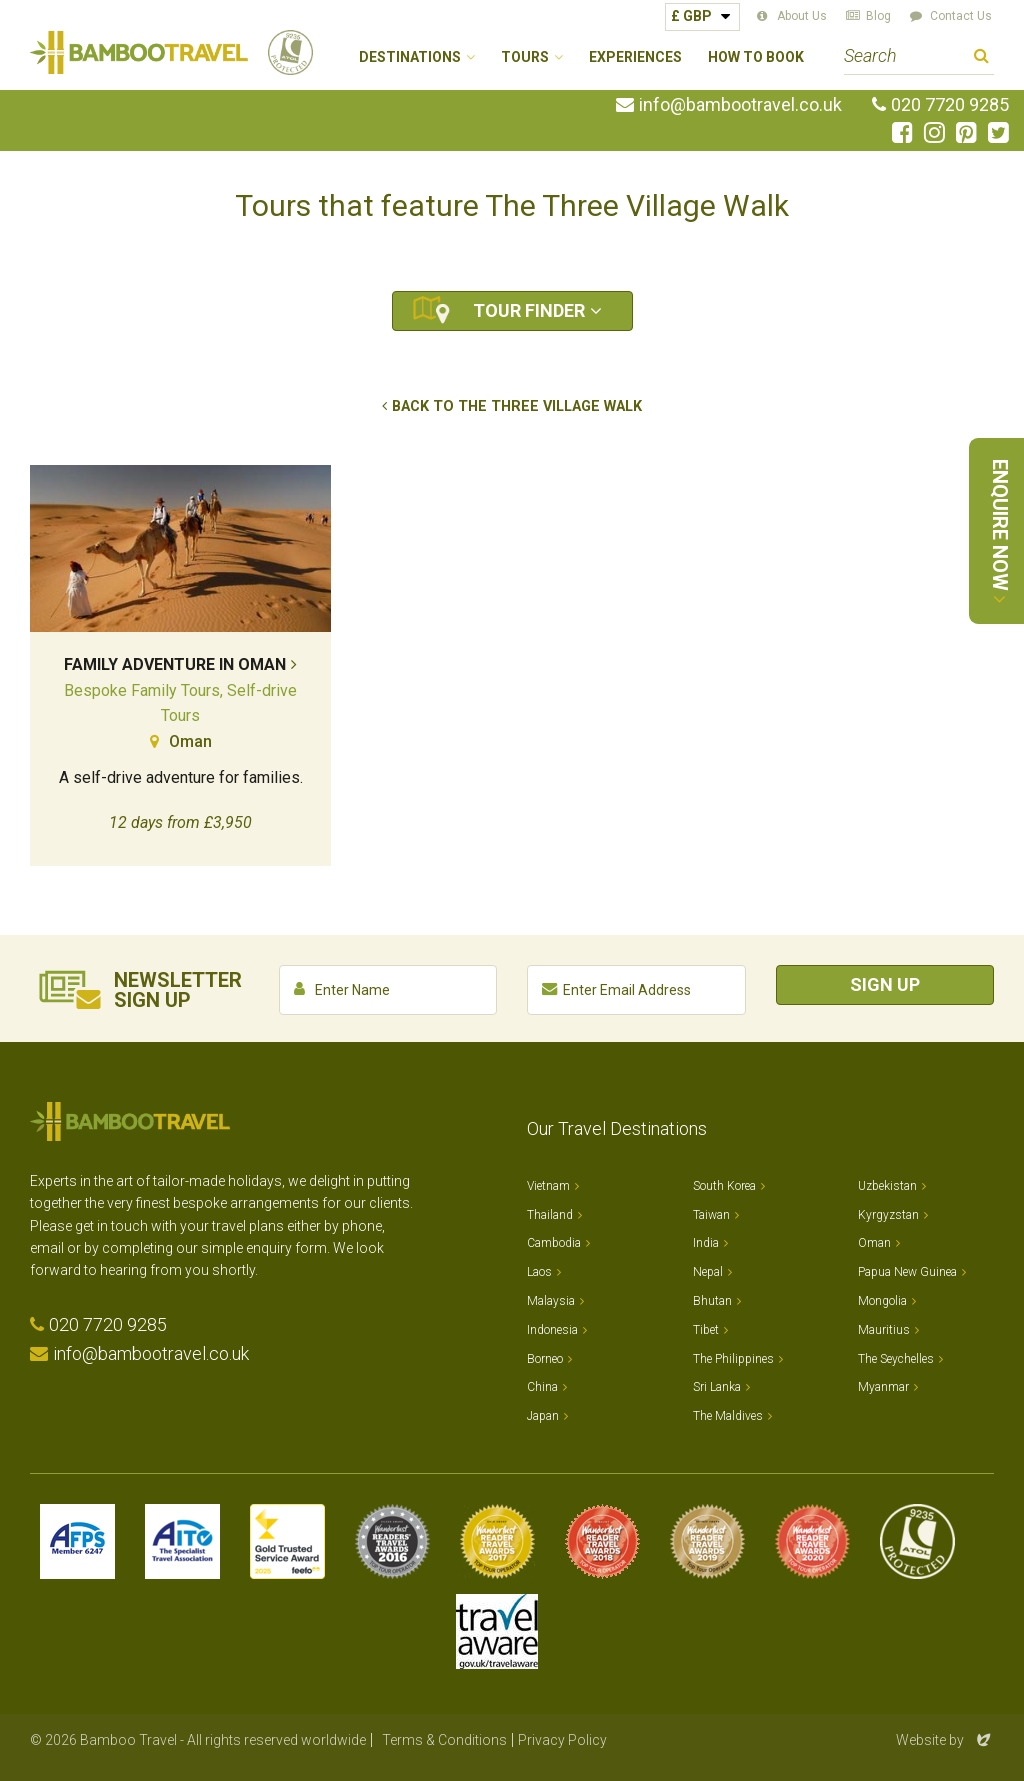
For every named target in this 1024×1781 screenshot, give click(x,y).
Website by (945, 1740)
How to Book (756, 57)
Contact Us (961, 16)
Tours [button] (525, 57)
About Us (802, 16)
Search (981, 58)
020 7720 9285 (950, 105)
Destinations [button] (410, 57)
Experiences (635, 57)
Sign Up (885, 984)
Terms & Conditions (444, 1740)
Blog (878, 16)
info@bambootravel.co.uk (740, 105)
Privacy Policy (562, 1740)
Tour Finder (529, 310)
